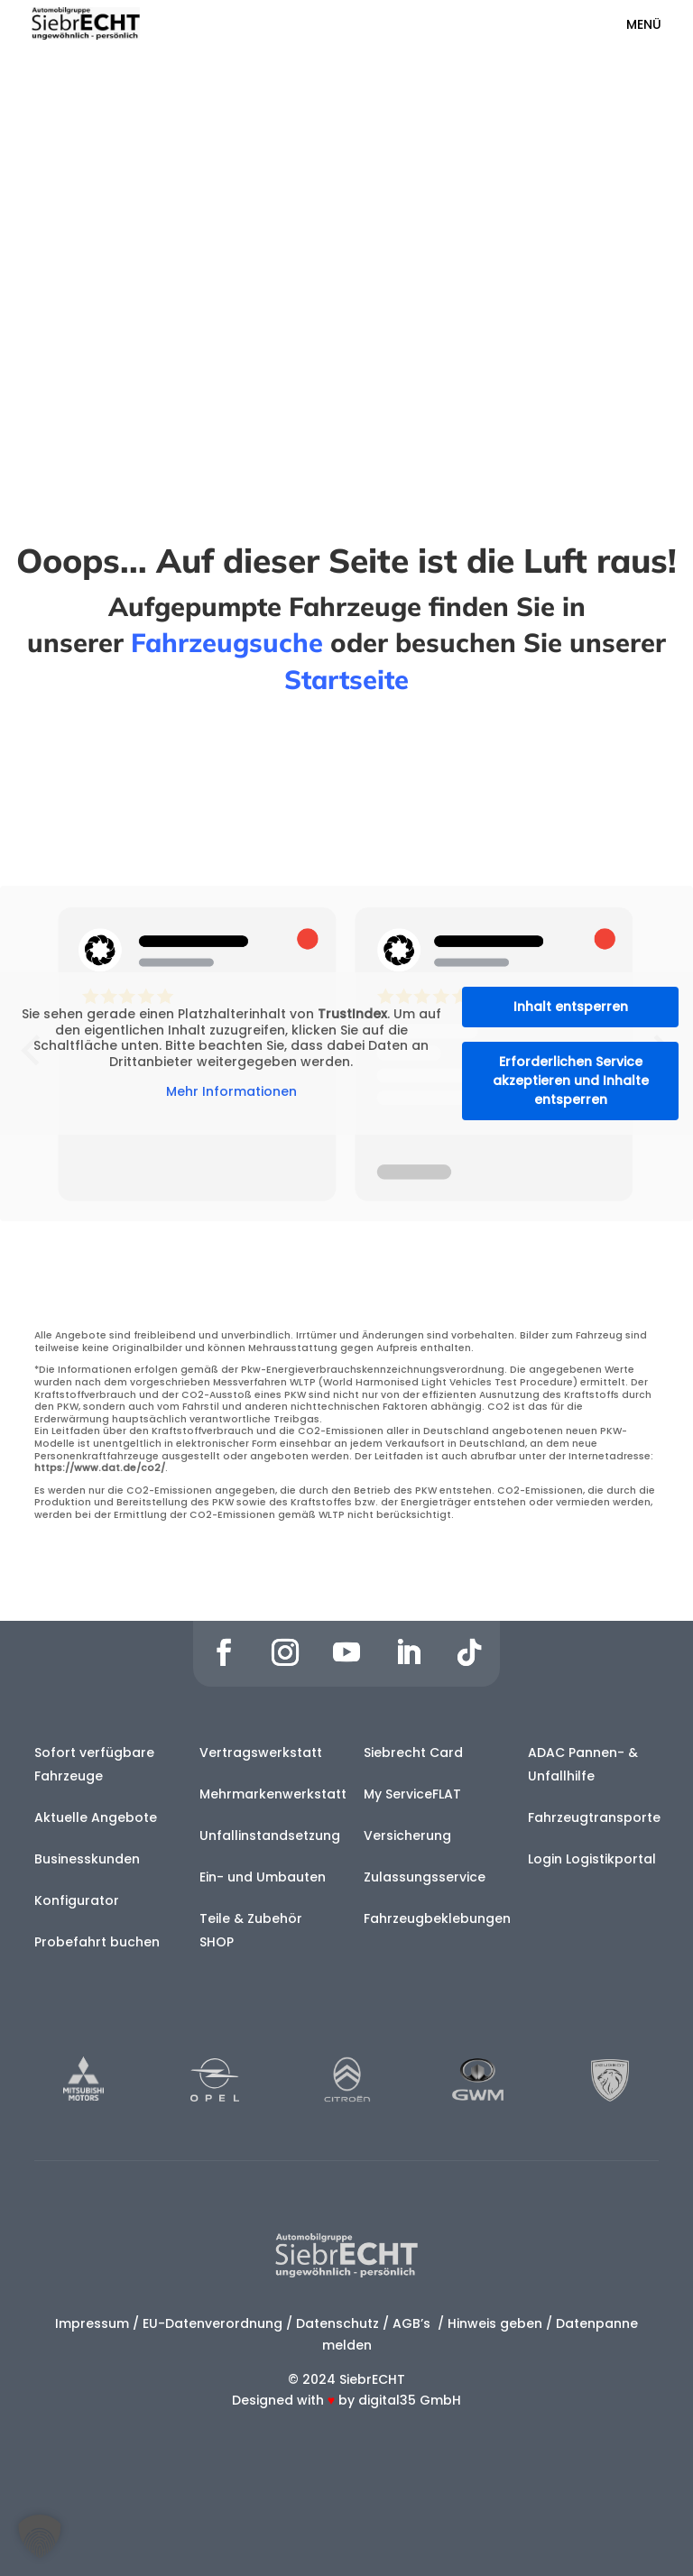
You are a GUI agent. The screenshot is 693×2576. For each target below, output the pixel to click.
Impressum (92, 2323)
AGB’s (413, 2323)
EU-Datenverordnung (212, 2323)
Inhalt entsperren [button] (570, 1007)
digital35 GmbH (409, 2400)
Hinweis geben (495, 2323)
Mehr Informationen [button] (231, 1093)
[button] (39, 2536)
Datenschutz (337, 2323)
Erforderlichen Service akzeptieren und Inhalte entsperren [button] (571, 1081)
